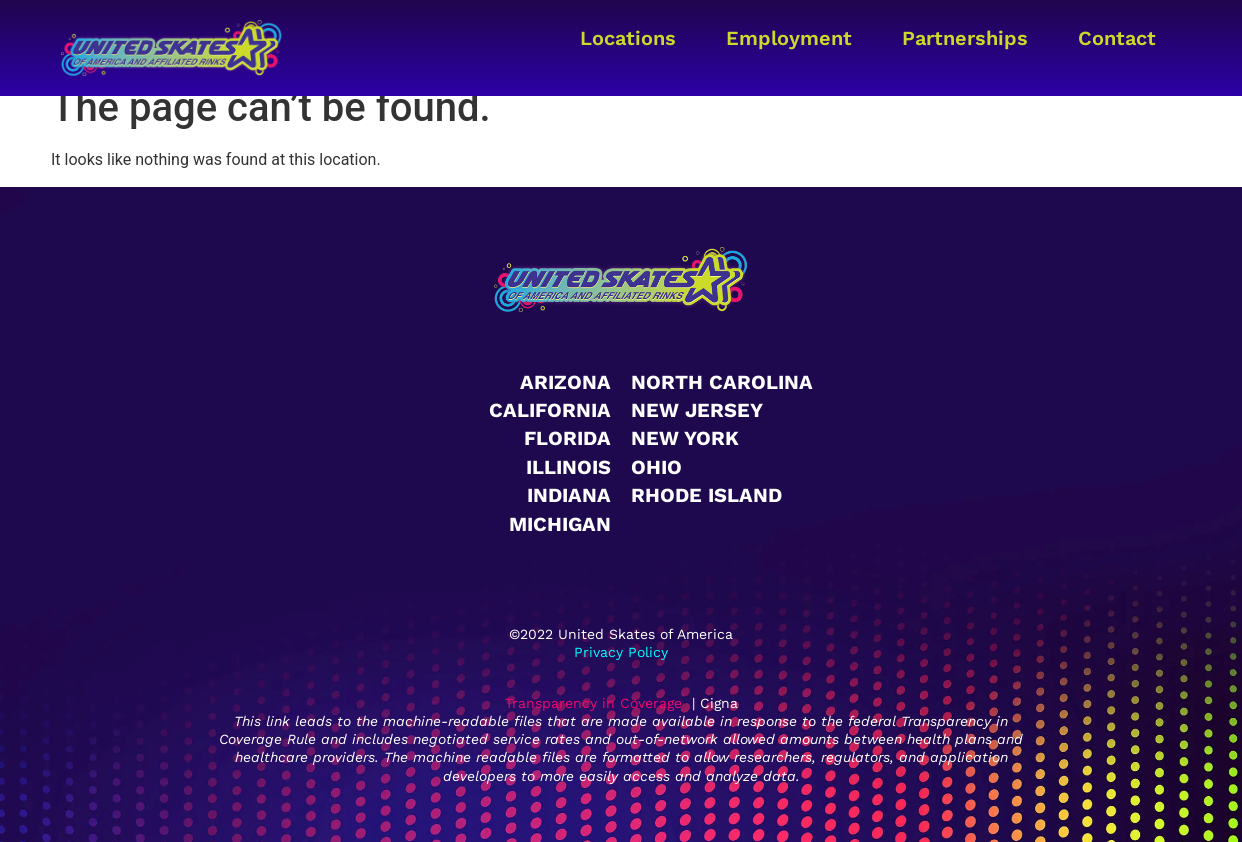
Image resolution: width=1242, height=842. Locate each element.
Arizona (565, 382)
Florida (567, 438)
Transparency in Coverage (593, 703)
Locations (628, 38)
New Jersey (697, 410)
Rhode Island (706, 495)
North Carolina (722, 382)
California (550, 410)
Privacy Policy (621, 652)
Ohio (656, 467)
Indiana (569, 495)
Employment (789, 38)
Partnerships (965, 38)
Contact (1117, 38)
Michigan (560, 524)
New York (685, 438)
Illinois (568, 467)
